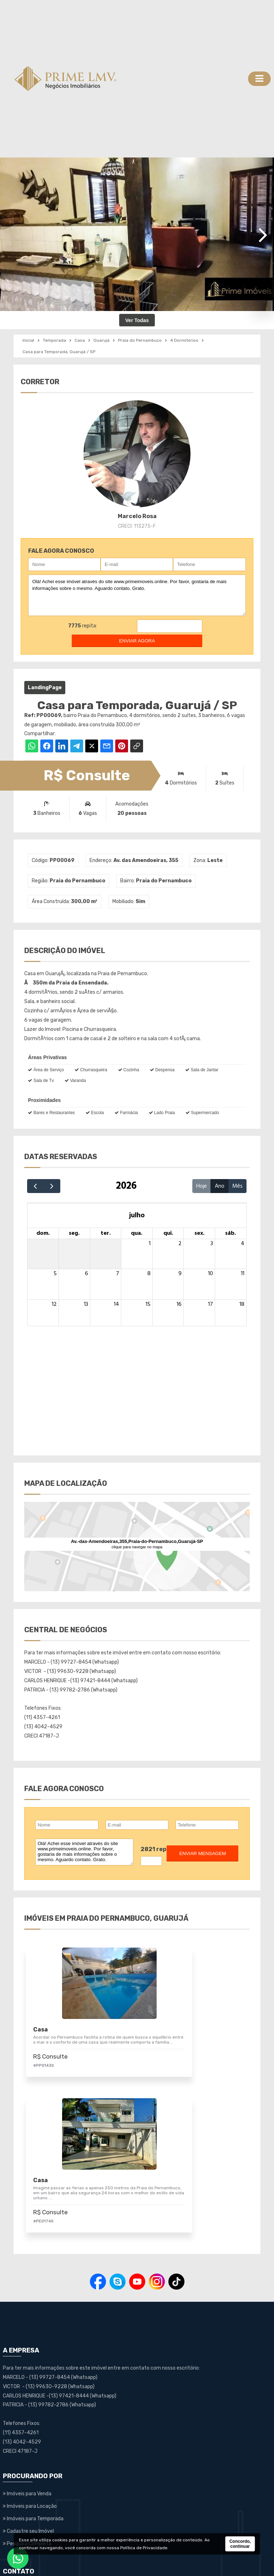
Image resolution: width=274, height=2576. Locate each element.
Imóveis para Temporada (33, 2389)
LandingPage (45, 688)
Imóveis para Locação (30, 2376)
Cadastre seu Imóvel (28, 2401)
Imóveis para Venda (27, 2364)
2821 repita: (159, 1849)
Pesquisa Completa (27, 2413)
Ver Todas (137, 320)
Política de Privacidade (143, 2547)
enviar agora (137, 640)
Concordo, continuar (240, 2544)
